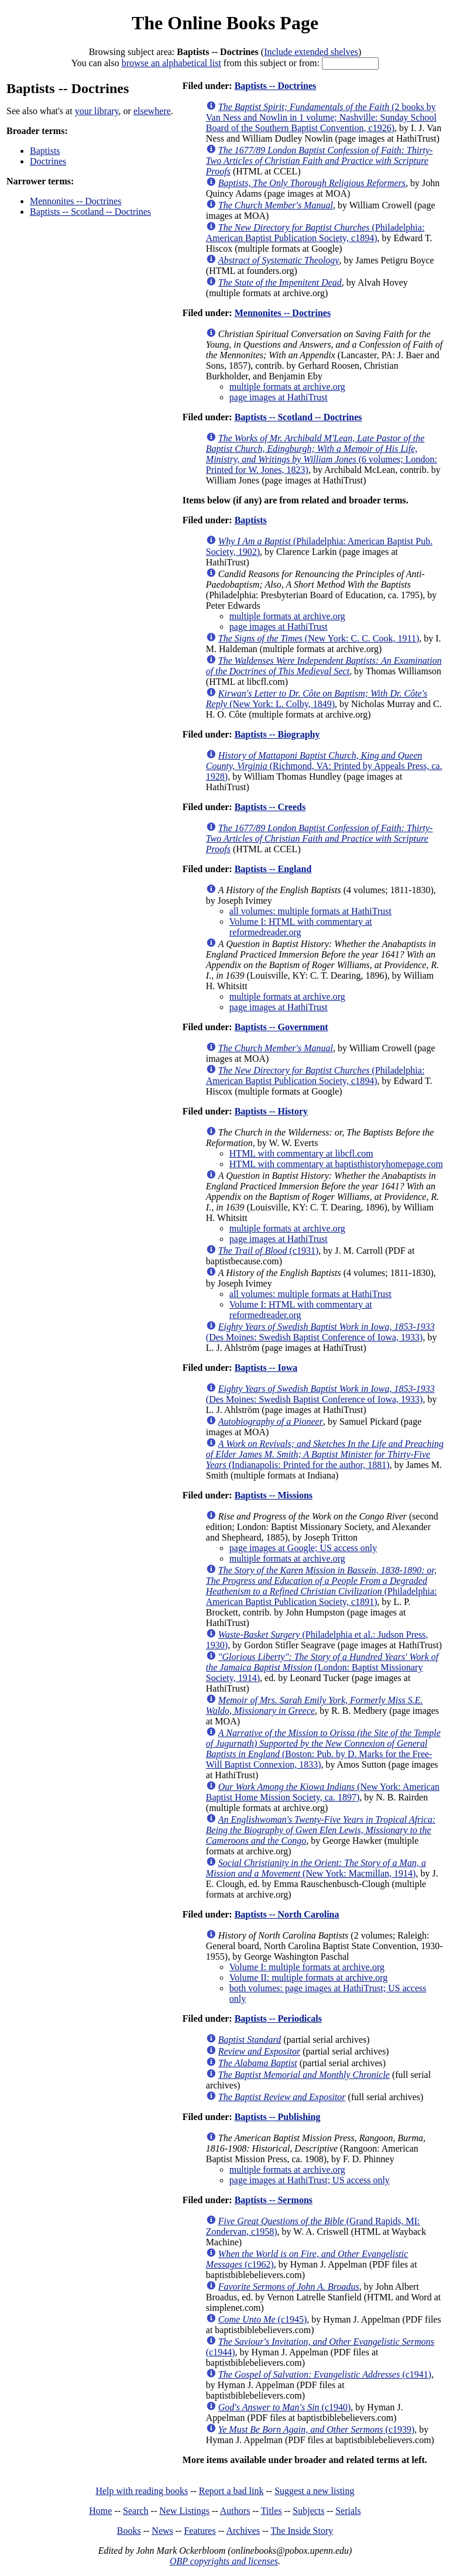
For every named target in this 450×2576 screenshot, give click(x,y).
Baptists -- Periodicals (278, 2018)
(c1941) (324, 2374)
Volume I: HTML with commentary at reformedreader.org (300, 927)
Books (129, 2531)
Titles (271, 2511)
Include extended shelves (311, 52)
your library (97, 111)
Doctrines (48, 161)
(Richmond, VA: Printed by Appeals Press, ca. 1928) (324, 765)
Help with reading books (141, 2491)
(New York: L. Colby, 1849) (317, 698)
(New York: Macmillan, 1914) (316, 1868)
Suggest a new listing (314, 2491)
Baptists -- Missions (273, 1495)
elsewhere (152, 111)
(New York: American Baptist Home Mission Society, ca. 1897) (322, 1792)
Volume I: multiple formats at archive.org (306, 1967)
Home (100, 2511)
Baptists (45, 151)
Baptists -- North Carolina (287, 1914)
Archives (243, 2531)
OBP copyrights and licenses (224, 2561)
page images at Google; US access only (303, 1548)
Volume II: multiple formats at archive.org (308, 1977)
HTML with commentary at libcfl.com (301, 1153)
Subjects (308, 2511)
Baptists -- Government (281, 1027)
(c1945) (262, 2319)
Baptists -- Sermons (273, 2200)
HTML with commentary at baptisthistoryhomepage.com (336, 1164)
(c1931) (268, 1251)
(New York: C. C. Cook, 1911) (318, 638)
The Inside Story (302, 2531)
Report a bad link (231, 2491)
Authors (235, 2511)
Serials (348, 2511)
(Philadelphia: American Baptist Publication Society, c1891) (321, 1586)
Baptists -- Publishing (278, 2117)
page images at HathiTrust (278, 397)
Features (199, 2531)
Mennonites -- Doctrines (75, 201)
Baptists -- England (273, 869)
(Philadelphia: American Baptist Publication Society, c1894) (315, 232)
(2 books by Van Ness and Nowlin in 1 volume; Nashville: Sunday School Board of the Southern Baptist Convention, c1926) (321, 117)
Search (136, 2511)
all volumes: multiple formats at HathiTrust (310, 911)
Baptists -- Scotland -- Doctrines (90, 212)
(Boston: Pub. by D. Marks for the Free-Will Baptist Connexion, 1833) (323, 1748)
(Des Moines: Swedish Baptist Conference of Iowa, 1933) (320, 1332)
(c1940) (284, 2407)
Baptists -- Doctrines (276, 86)
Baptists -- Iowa (266, 1368)
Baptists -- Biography (277, 734)
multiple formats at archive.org (287, 387)
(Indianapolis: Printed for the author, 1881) (325, 1454)
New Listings (184, 2511)
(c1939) (316, 2429)
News (162, 2531)
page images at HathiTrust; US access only (309, 2180)
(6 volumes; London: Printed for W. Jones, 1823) (321, 454)
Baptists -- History (271, 1111)
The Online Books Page (225, 22)
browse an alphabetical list (171, 63)
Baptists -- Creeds (270, 807)
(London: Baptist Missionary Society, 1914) (322, 1667)
